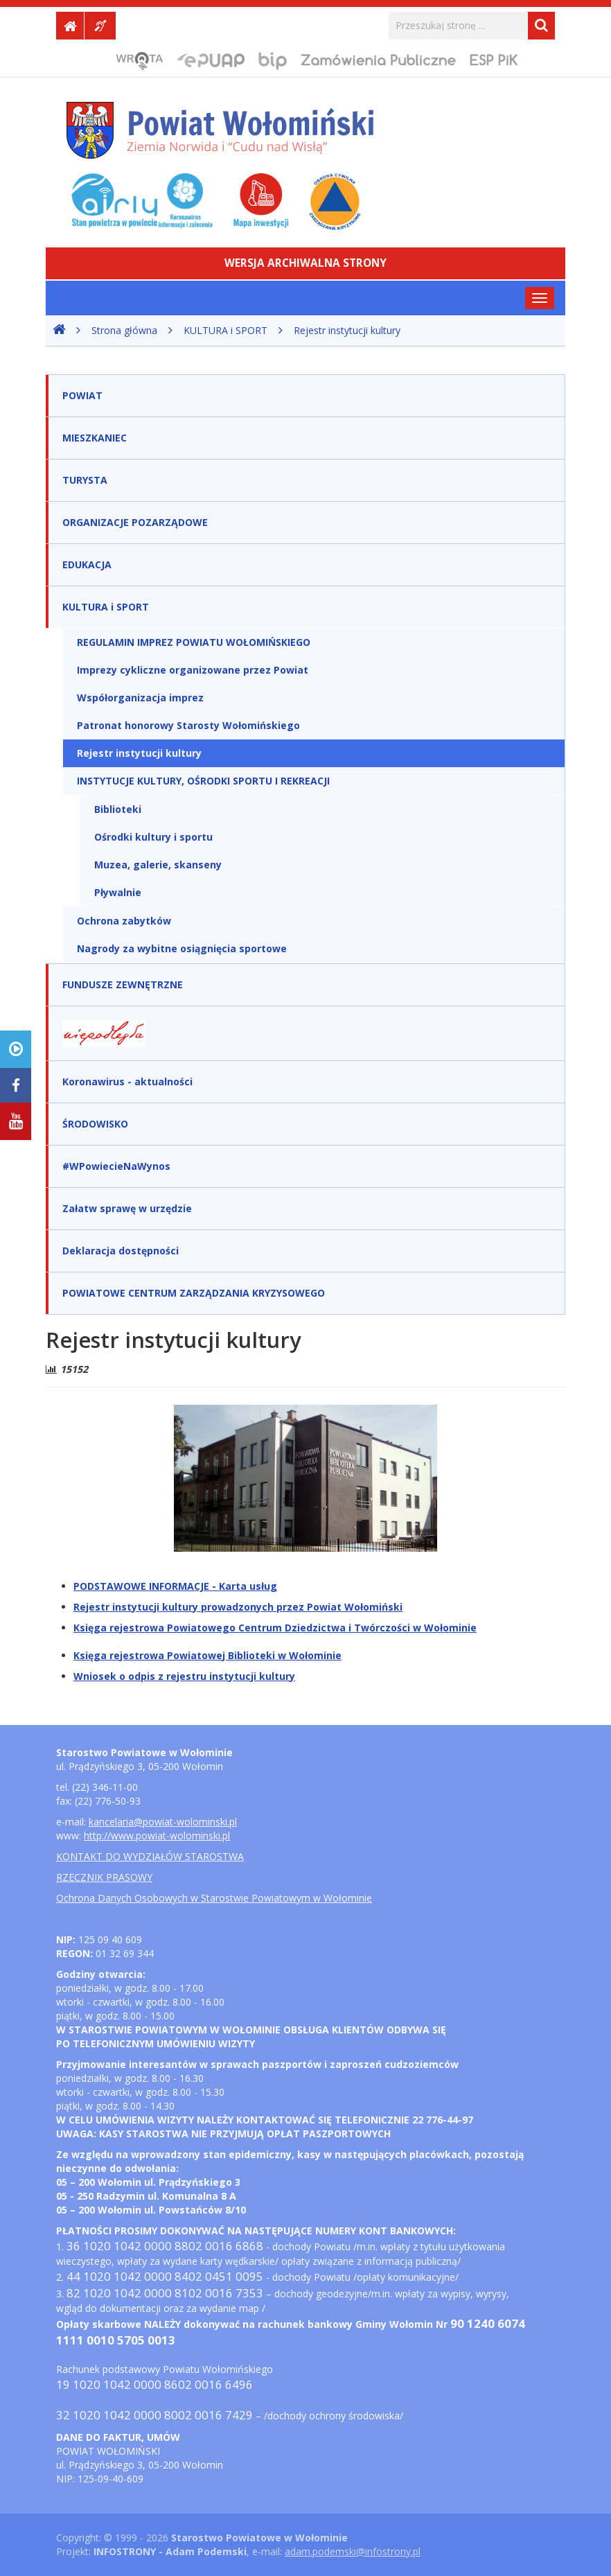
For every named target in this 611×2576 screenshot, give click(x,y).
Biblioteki (117, 809)
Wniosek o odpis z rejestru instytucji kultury (184, 1676)
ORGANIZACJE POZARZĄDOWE (135, 522)
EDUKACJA (87, 564)
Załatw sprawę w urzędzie (127, 1208)
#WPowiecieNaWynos (116, 1166)
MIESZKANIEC (94, 437)
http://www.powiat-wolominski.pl (157, 1835)
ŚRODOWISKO (95, 1123)
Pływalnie (117, 892)
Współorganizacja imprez (140, 697)
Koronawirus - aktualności (127, 1081)
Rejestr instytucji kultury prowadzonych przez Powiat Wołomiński (237, 1606)
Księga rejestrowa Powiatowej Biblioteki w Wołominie (207, 1655)
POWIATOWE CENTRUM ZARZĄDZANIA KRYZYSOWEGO (193, 1292)
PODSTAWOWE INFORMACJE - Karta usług (175, 1586)
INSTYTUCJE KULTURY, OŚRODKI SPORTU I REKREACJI (203, 780)
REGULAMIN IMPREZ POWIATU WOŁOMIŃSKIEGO (193, 642)
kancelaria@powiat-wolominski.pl (163, 1821)
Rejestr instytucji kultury (347, 330)
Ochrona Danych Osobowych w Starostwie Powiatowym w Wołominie (214, 1897)
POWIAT (82, 395)
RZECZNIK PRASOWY (104, 1877)
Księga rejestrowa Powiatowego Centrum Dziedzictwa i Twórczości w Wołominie (275, 1627)
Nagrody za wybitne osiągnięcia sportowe (182, 948)
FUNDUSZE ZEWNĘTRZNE (122, 984)
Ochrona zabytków (124, 920)
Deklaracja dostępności (120, 1250)
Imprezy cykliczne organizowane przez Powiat (192, 669)
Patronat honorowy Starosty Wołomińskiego (188, 725)
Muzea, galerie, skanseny (158, 864)
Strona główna (124, 330)
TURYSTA (84, 480)
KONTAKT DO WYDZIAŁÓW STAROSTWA (150, 1856)
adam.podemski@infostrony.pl (352, 2551)
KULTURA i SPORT (225, 330)
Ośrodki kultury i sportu (153, 836)
